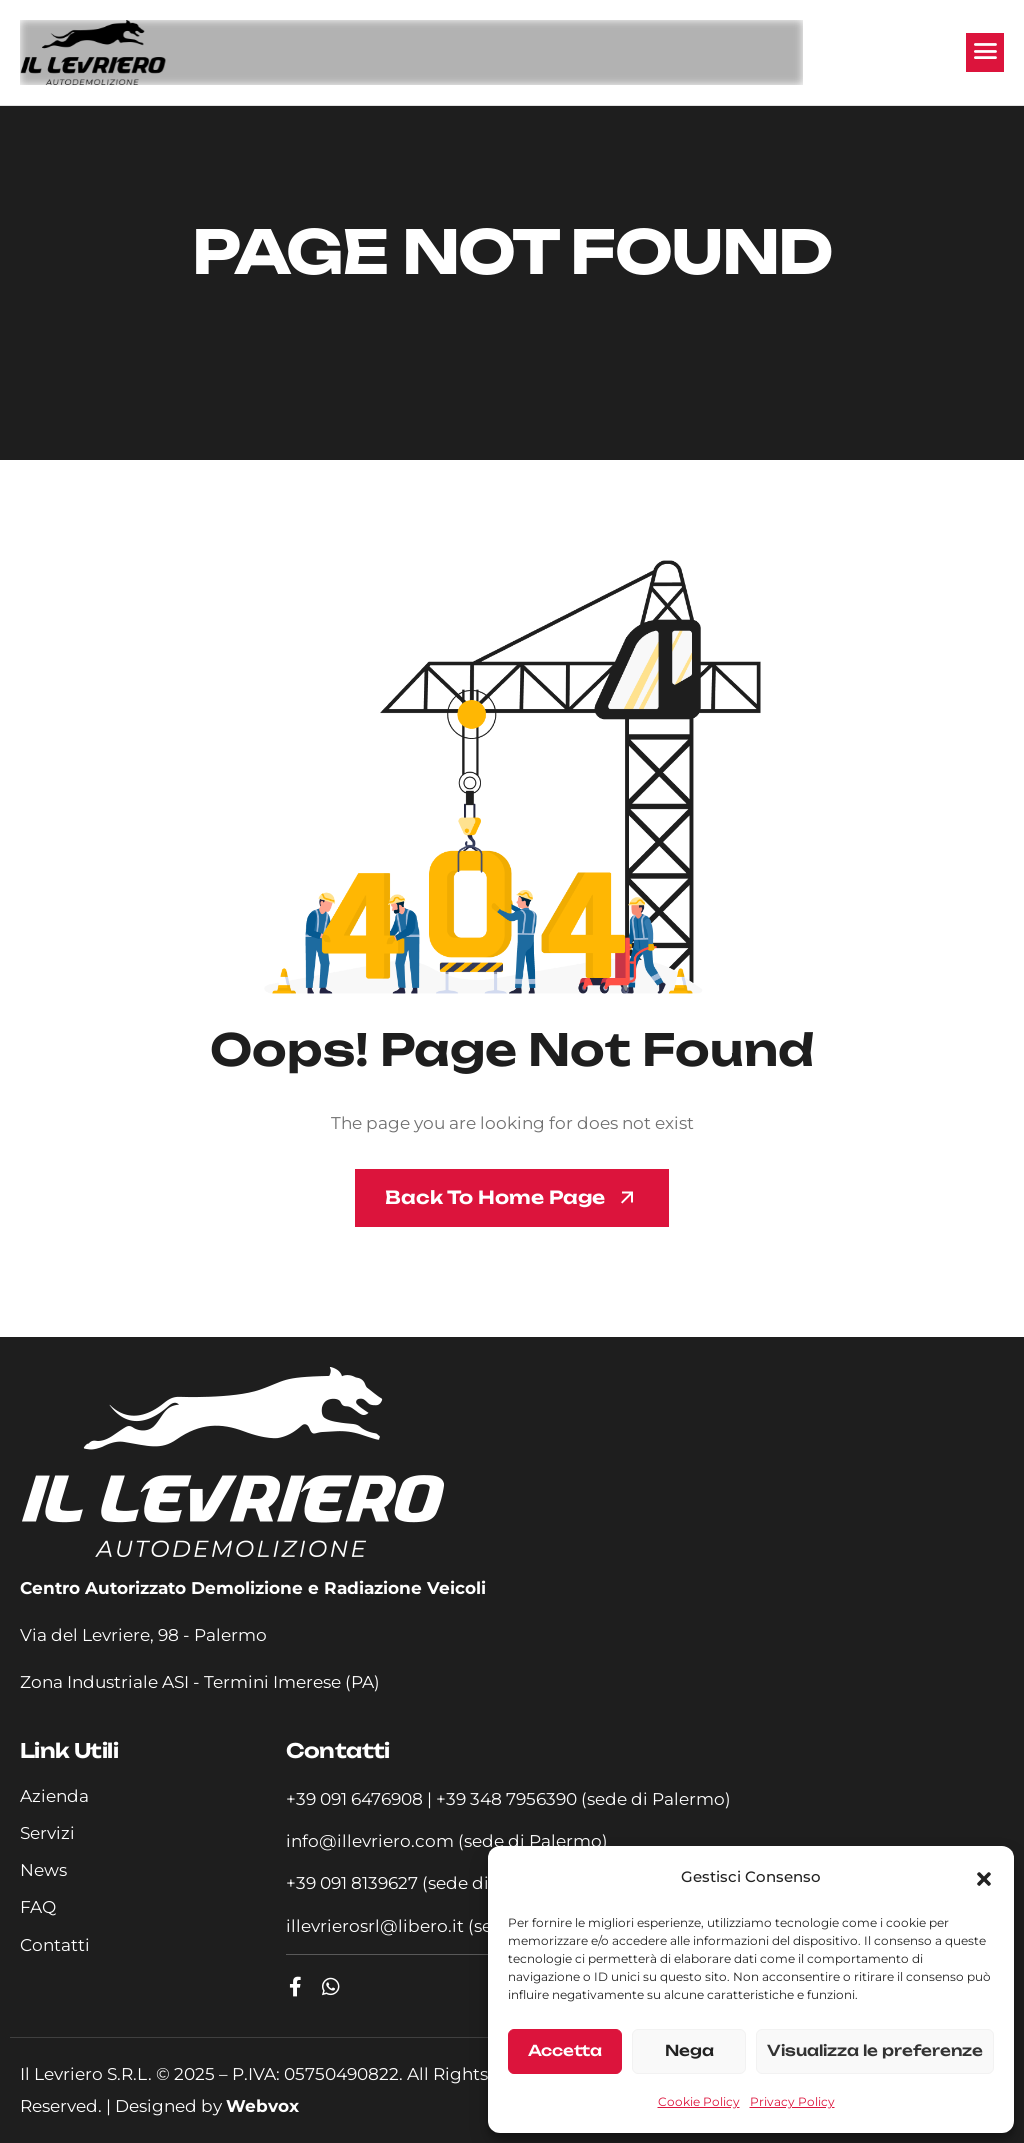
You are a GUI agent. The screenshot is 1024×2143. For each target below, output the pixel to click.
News (43, 1870)
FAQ (38, 1907)
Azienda (54, 1796)
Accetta (565, 2050)
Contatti (55, 1945)
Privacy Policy (792, 2101)
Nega (689, 2050)
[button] (984, 1878)
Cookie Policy (699, 2101)
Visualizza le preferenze (875, 2050)
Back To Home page (495, 1197)
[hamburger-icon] (985, 52)
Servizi (47, 1833)
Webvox (262, 2106)
